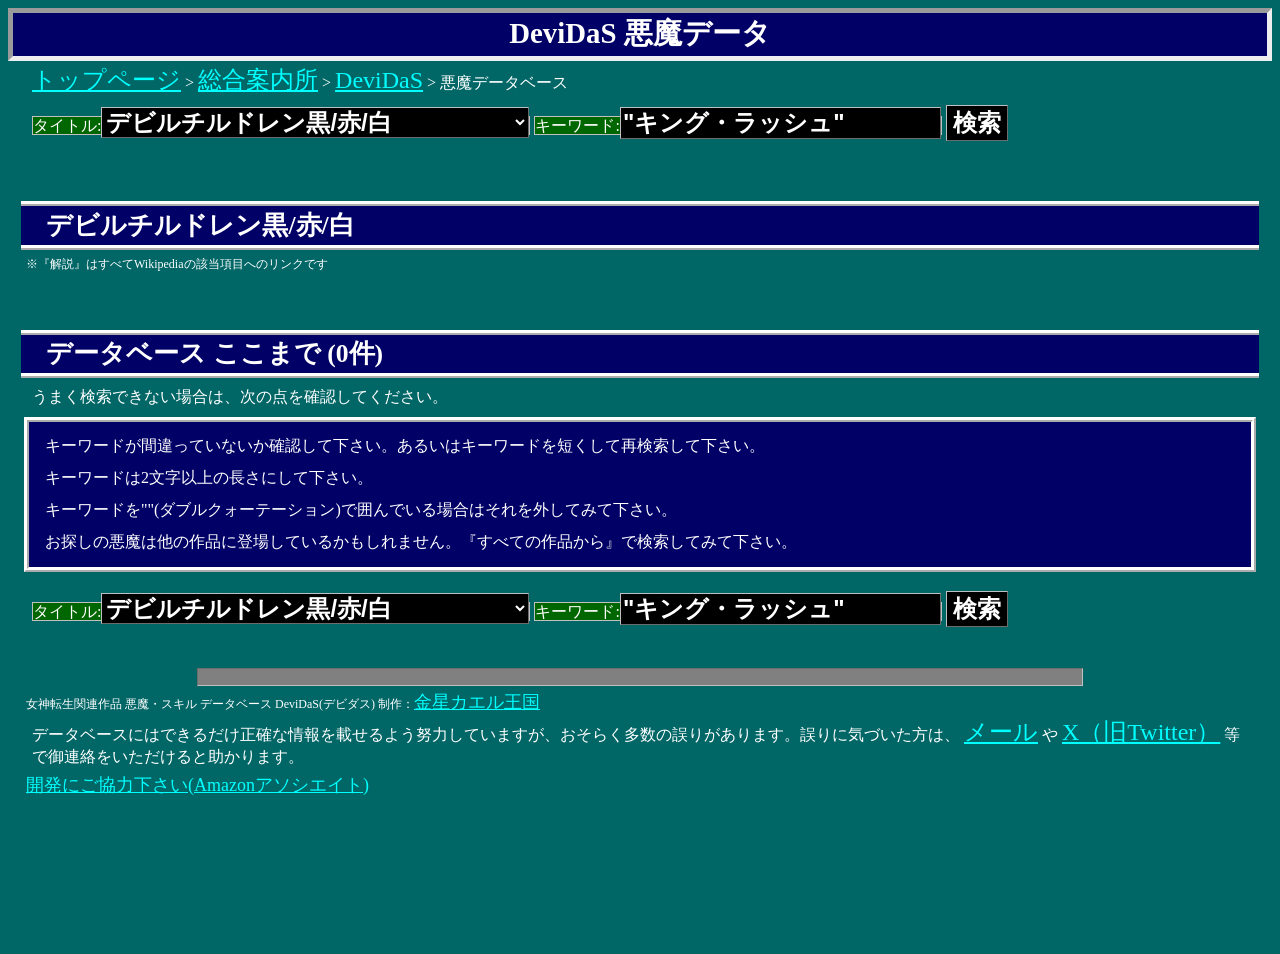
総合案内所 (258, 80)
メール (1001, 732)
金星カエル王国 (477, 702)
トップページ (106, 80)
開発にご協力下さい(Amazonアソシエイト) (197, 785)
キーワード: (737, 125)
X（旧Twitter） (1141, 732)
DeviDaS (379, 80)
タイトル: (281, 125)
